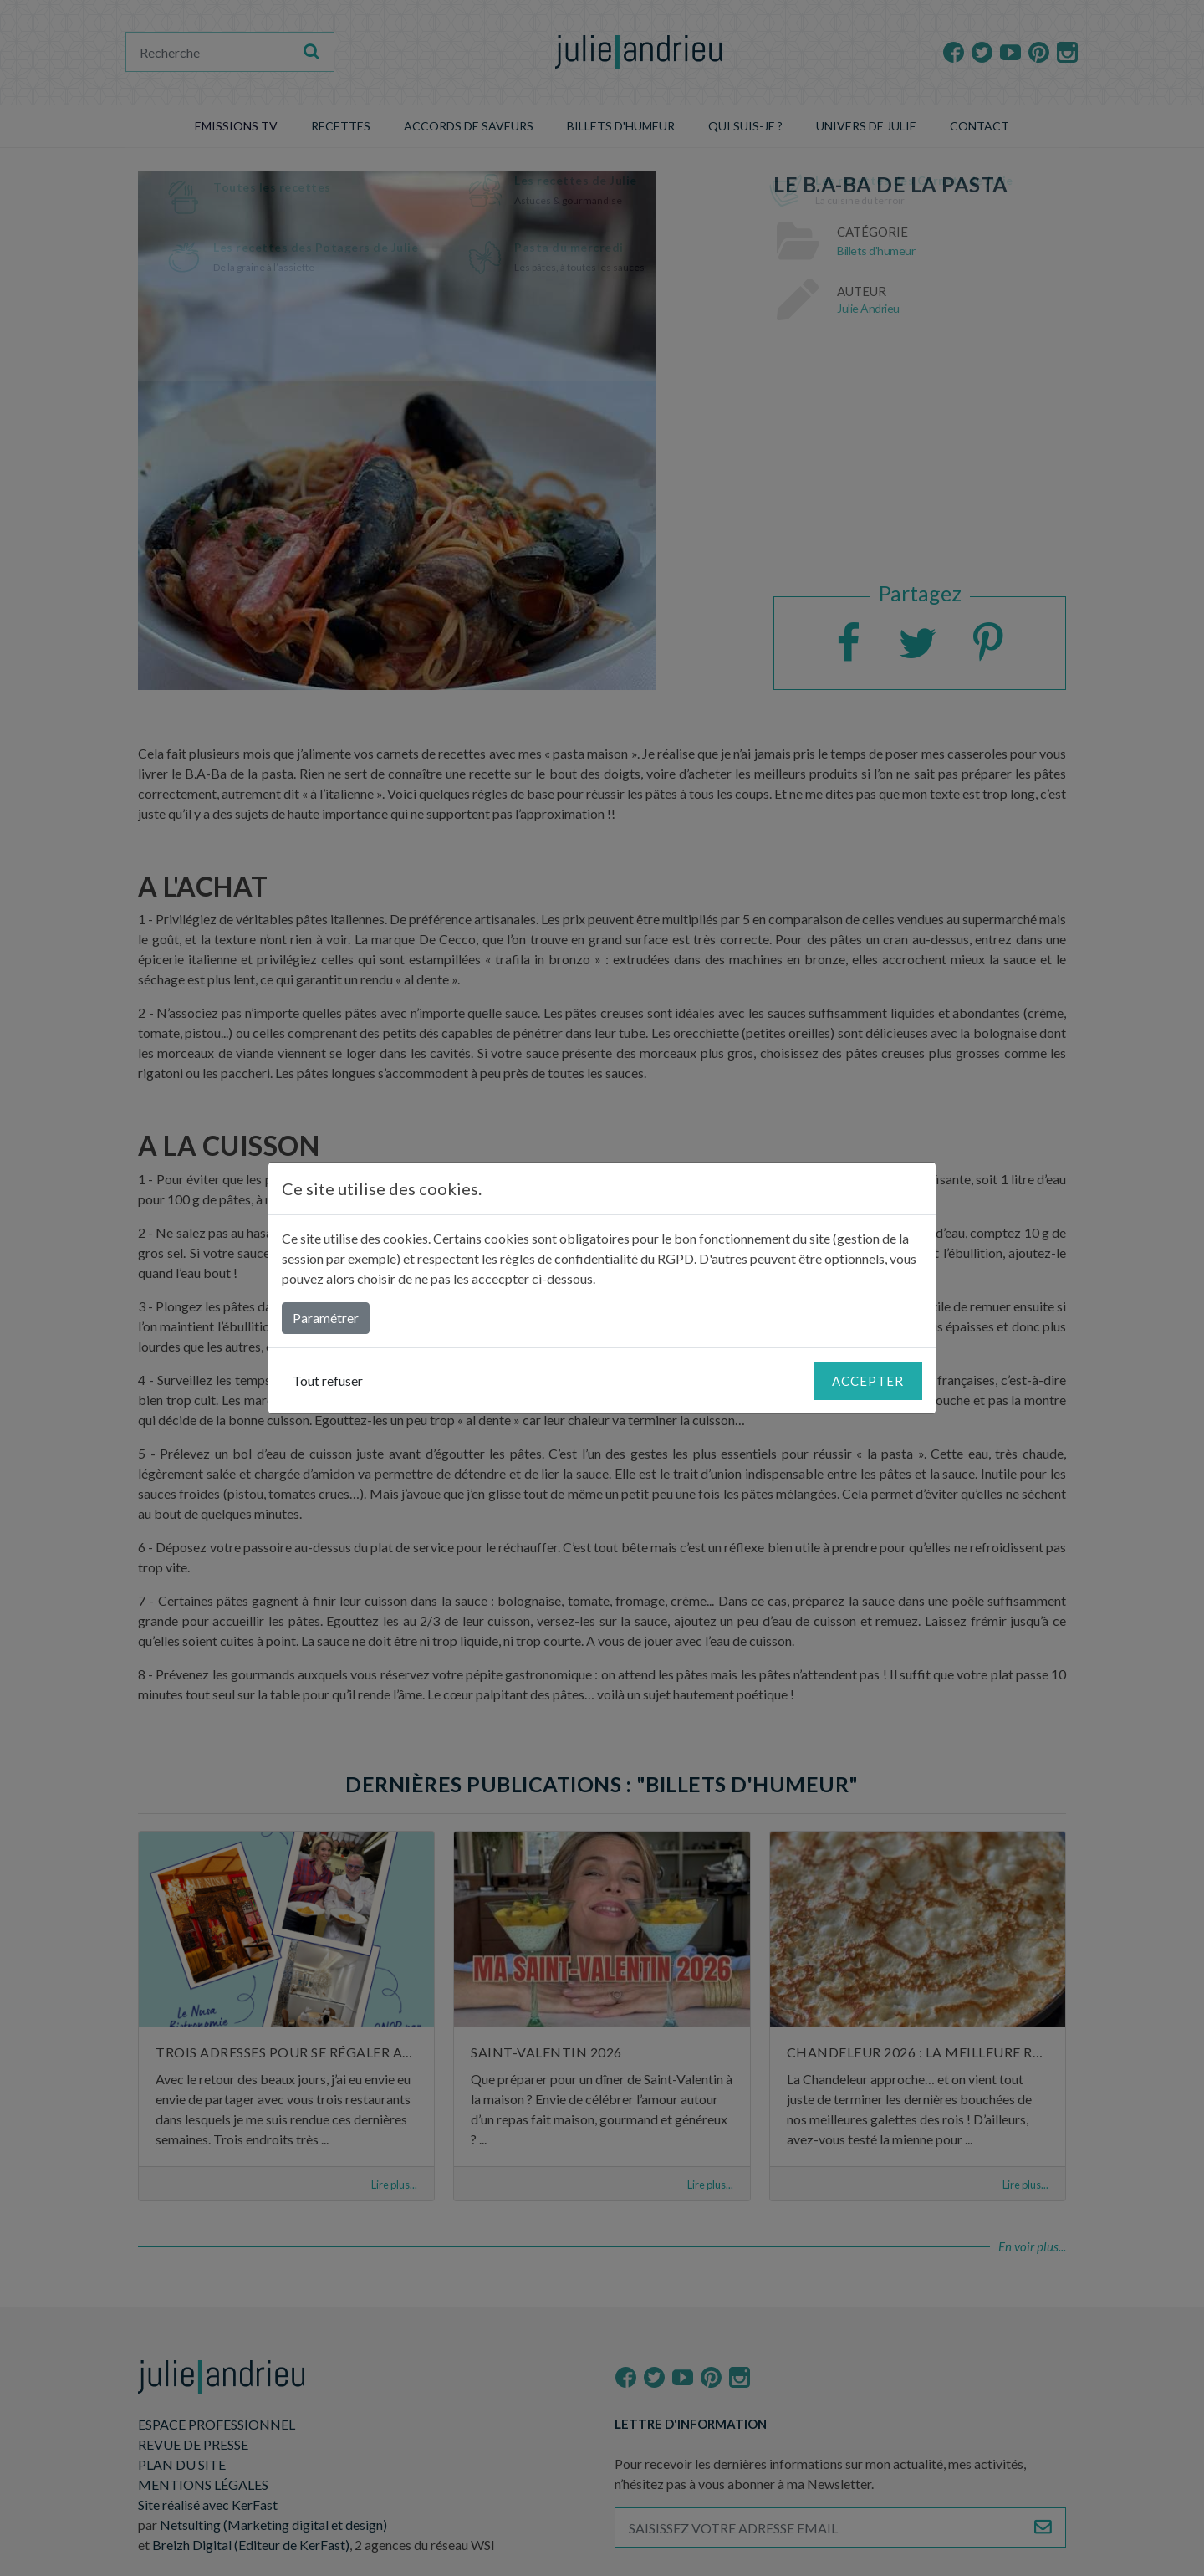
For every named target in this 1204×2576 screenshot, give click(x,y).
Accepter (868, 1380)
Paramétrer (326, 1318)
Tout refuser (328, 1380)
